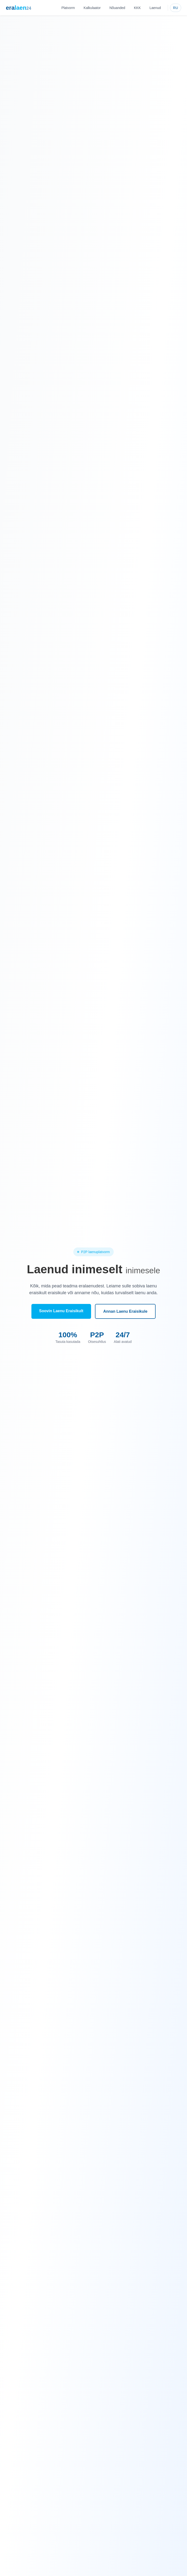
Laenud (155, 8)
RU (175, 8)
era (18, 7)
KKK (137, 8)
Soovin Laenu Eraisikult (61, 1311)
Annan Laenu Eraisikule (125, 1311)
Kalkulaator (92, 8)
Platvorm (68, 8)
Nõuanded (117, 8)
